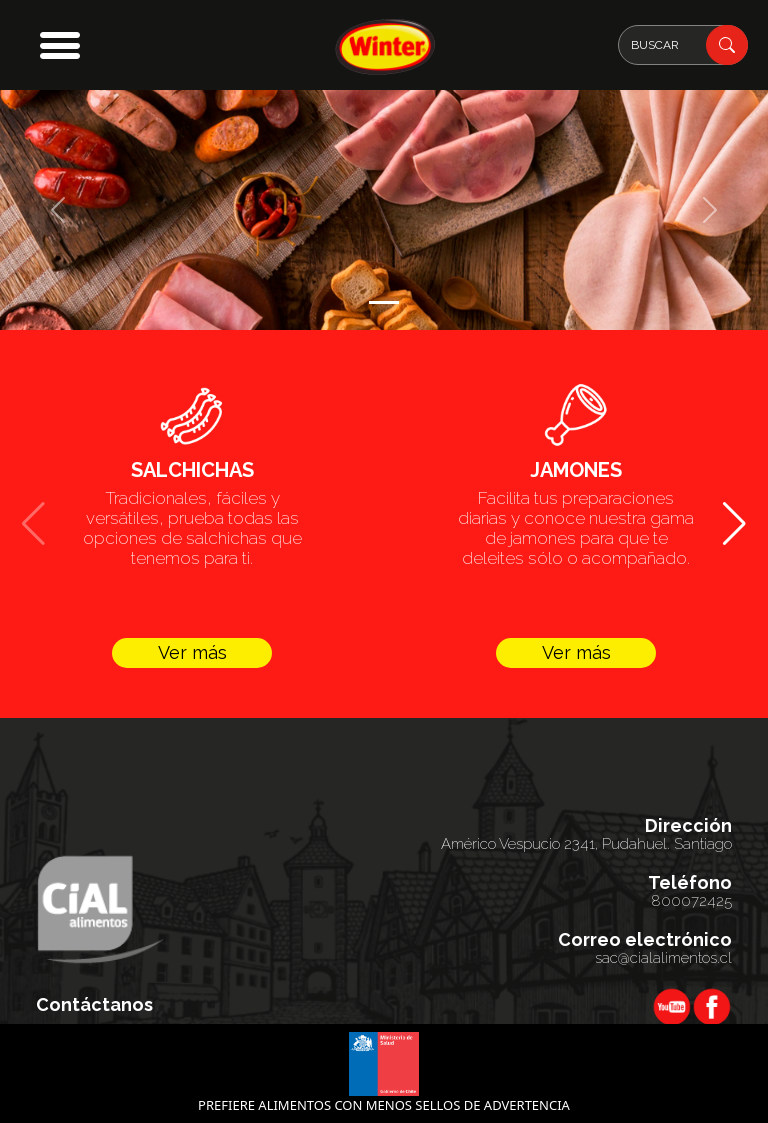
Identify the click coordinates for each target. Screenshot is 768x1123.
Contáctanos (94, 1005)
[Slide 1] (384, 302)
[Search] (683, 45)
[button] (60, 45)
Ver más (192, 652)
